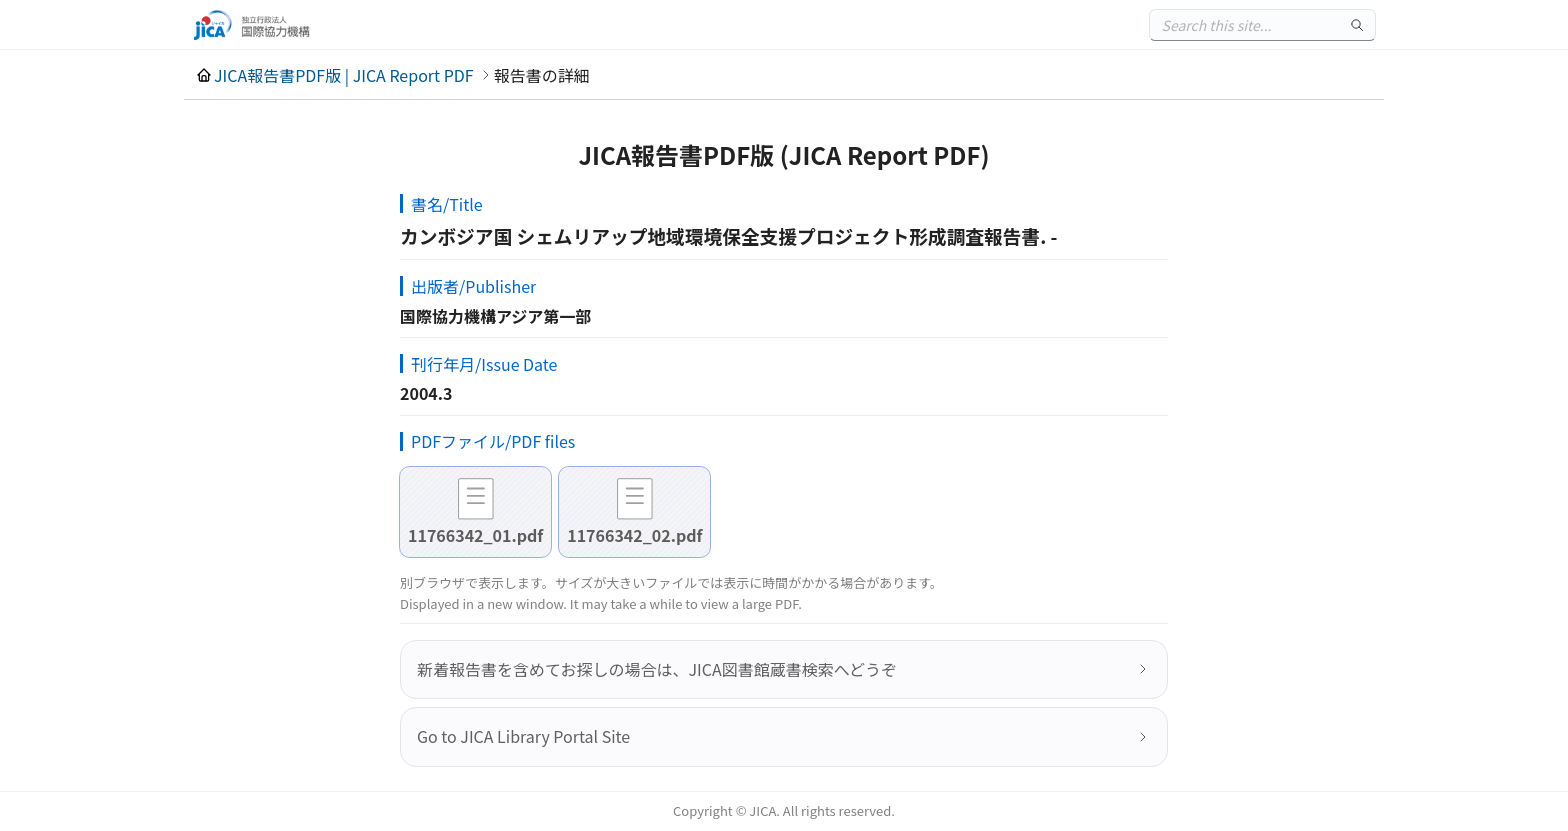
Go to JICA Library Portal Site (523, 736)
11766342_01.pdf (475, 535)
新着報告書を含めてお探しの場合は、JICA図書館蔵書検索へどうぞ (657, 669)
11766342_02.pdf (634, 535)
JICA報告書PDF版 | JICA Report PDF (344, 75)
